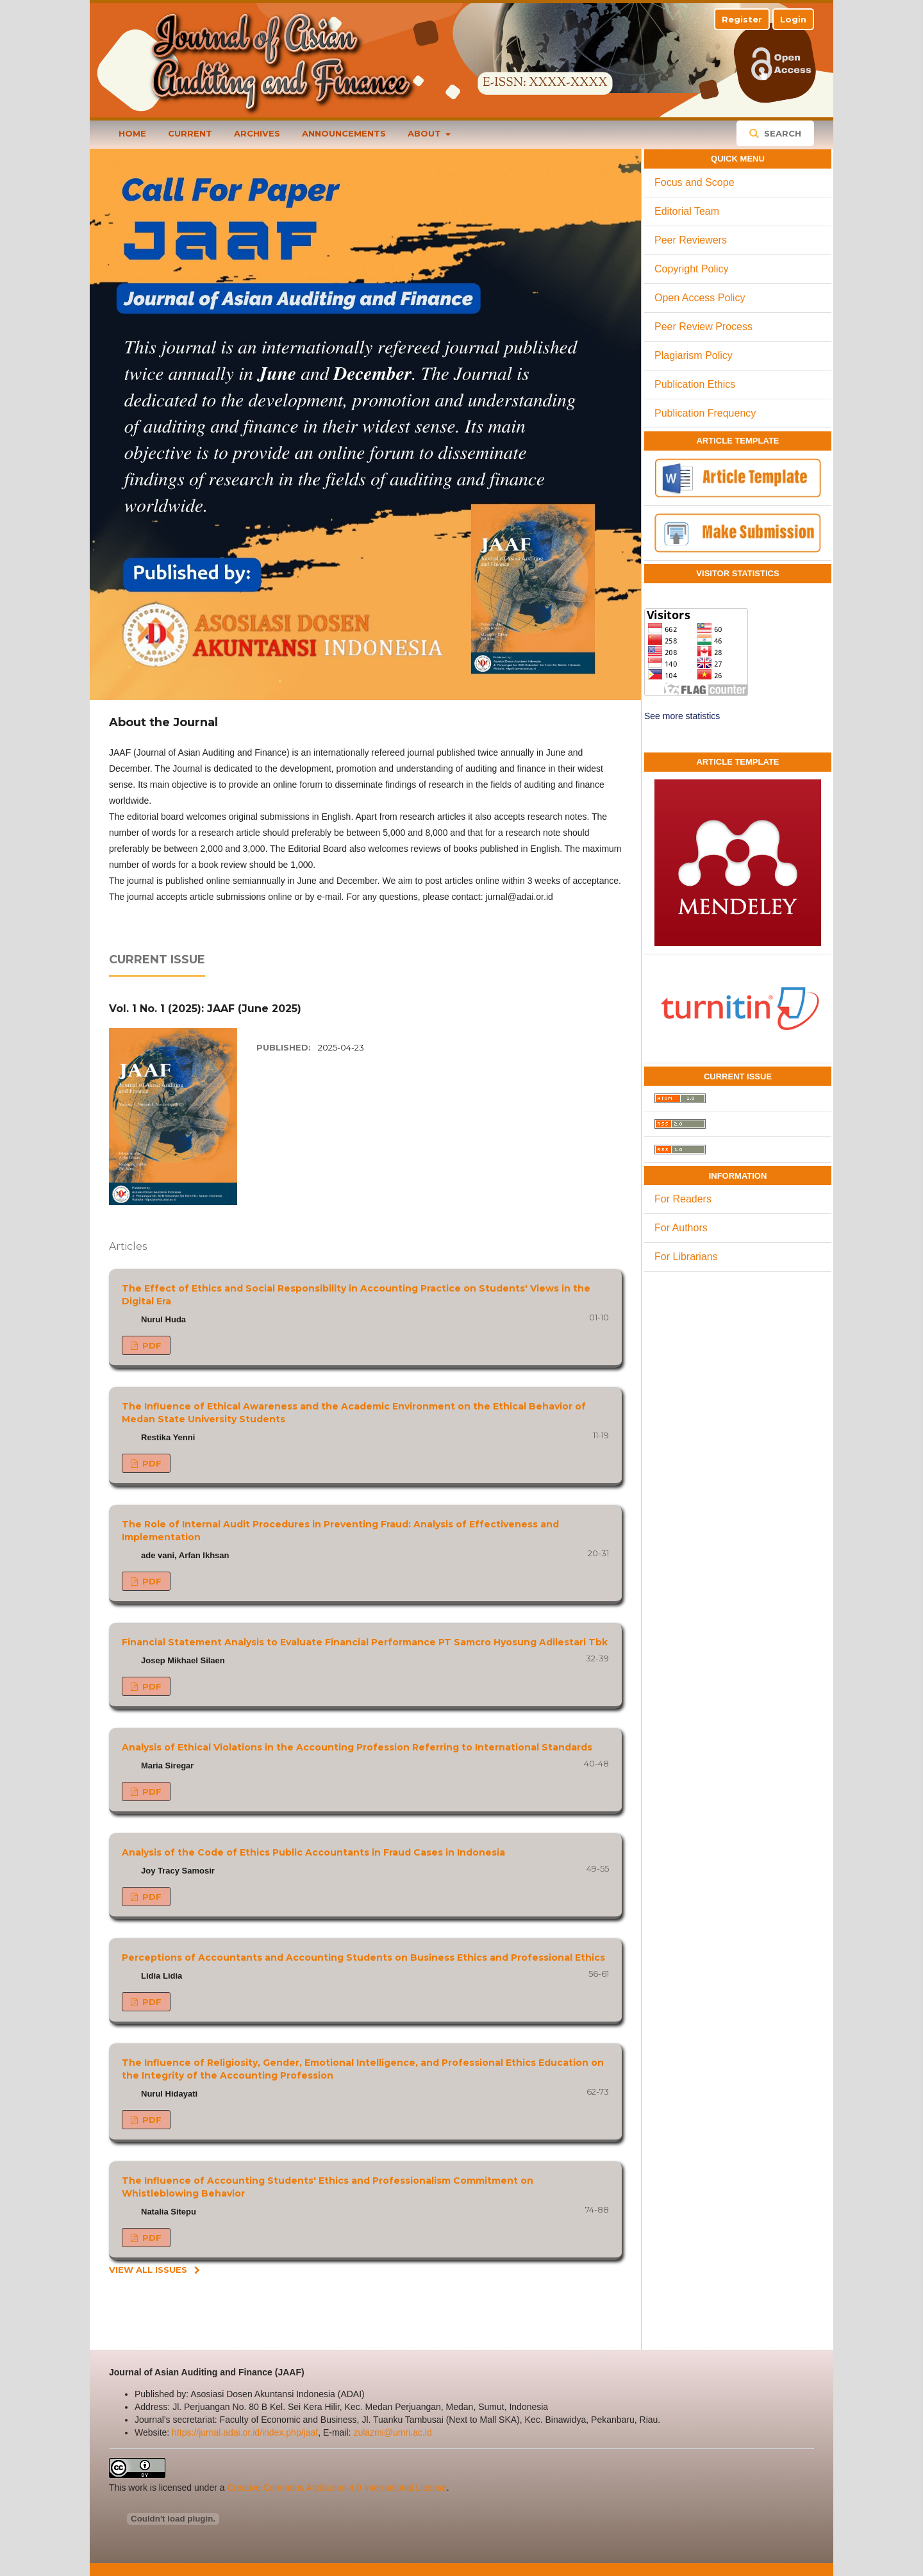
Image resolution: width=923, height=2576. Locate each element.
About (426, 133)
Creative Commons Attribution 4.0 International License (336, 2487)
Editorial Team (686, 211)
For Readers (682, 1198)
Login (793, 19)
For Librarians (686, 1256)
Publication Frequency (705, 413)
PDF (151, 1345)
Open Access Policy (699, 297)
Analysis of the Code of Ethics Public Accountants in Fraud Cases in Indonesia (313, 1852)
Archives (257, 133)
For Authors (681, 1227)
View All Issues (148, 2269)
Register (742, 19)
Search (781, 133)
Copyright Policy (691, 268)
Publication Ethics (694, 384)
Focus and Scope (694, 182)
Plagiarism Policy (693, 355)
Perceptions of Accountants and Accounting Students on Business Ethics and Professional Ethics (363, 1957)
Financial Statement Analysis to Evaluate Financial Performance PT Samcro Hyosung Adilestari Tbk (365, 1642)
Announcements (344, 133)
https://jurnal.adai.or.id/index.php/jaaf (245, 2432)
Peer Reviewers (690, 240)
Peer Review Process (703, 326)
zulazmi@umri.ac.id (392, 2432)
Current (190, 133)
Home (132, 133)
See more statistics (682, 716)
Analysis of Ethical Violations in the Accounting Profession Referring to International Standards (357, 1747)
